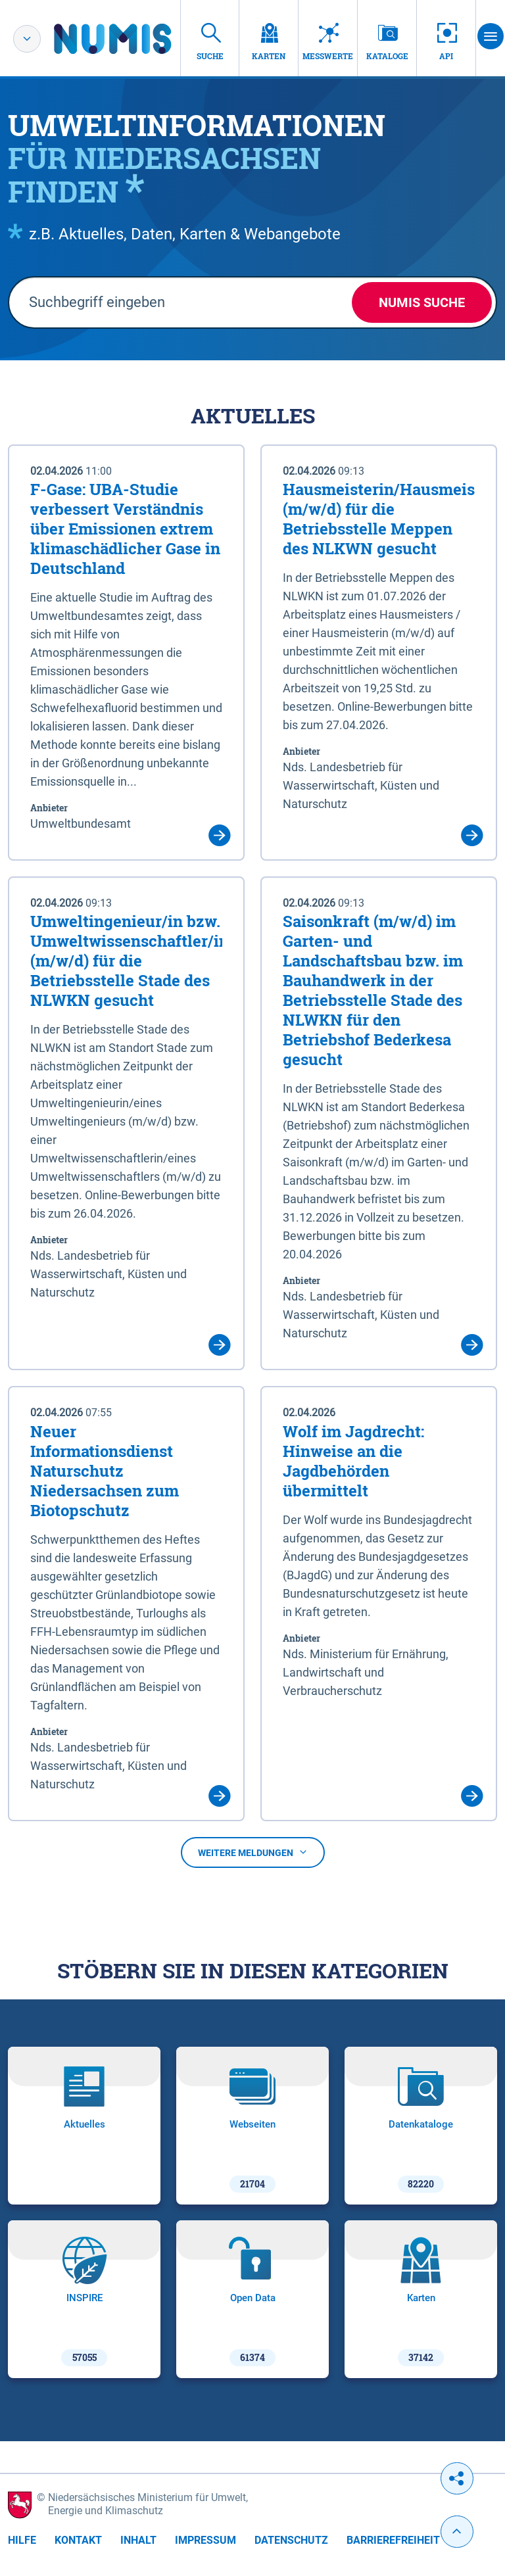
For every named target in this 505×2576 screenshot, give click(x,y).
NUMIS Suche (422, 302)
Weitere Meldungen (253, 1853)
